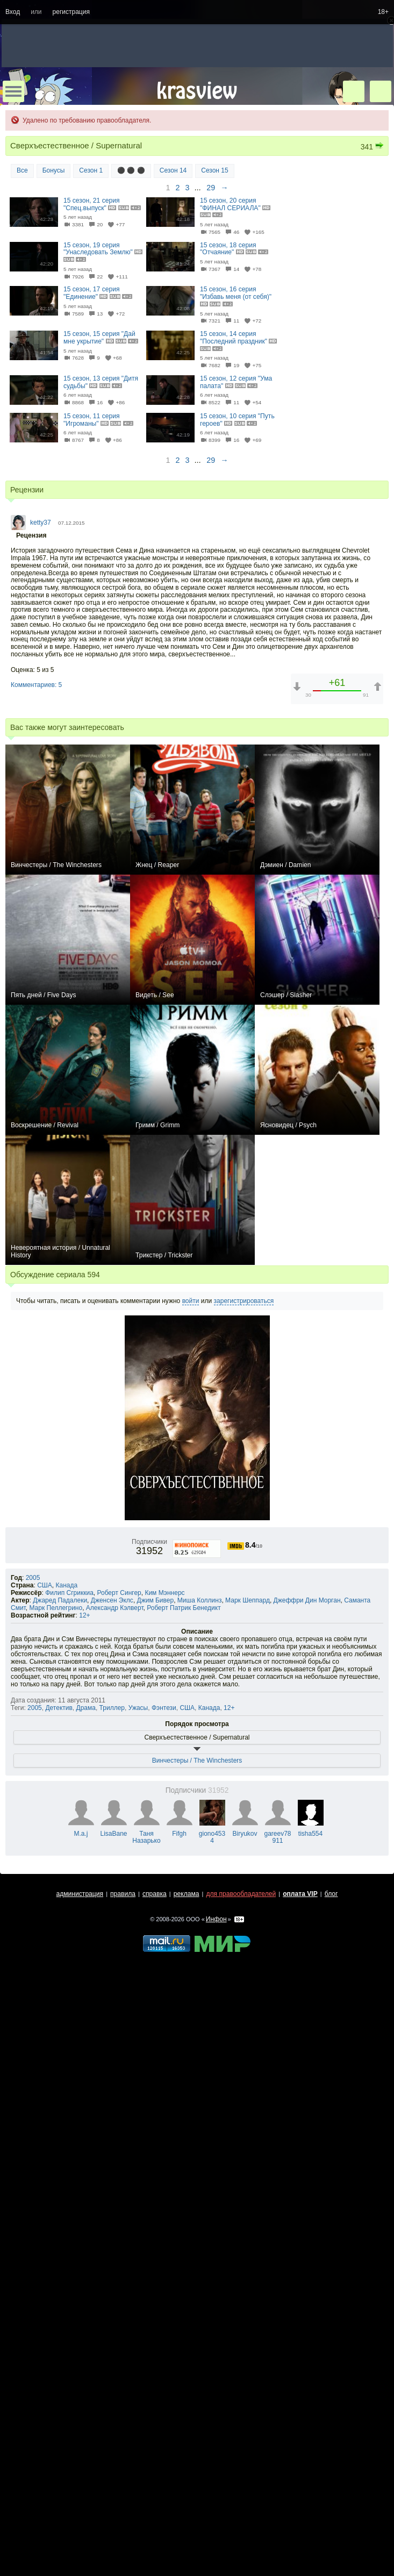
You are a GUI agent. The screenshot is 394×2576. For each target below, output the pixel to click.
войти (190, 1301)
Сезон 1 (91, 170)
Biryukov (245, 1829)
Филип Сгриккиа (69, 1593)
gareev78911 (277, 1833)
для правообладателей (241, 1894)
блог (331, 1894)
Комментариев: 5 (36, 685)
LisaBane (113, 1829)
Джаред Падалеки (60, 1600)
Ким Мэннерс (164, 1593)
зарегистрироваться (244, 1301)
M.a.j (81, 1829)
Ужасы (138, 1708)
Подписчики (197, 1790)
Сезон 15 (214, 170)
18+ (383, 12)
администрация (80, 1894)
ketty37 (40, 522)
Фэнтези (164, 1708)
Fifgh (179, 1829)
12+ (84, 1615)
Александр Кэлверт (115, 1608)
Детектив (58, 1708)
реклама (186, 1894)
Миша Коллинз (199, 1600)
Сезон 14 (173, 170)
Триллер (112, 1708)
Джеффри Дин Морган (307, 1600)
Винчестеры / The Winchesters (197, 1760)
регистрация (71, 12)
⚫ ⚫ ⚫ (131, 170)
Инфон (216, 1919)
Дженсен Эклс (112, 1600)
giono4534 (212, 1833)
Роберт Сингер (119, 1593)
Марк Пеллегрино (55, 1608)
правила (122, 1894)
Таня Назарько (146, 1833)
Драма (86, 1708)
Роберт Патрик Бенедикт (183, 1608)
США (44, 1585)
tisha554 (311, 1829)
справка (154, 1894)
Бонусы (53, 170)
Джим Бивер (155, 1600)
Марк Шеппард (247, 1600)
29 (210, 187)
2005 (33, 1578)
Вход (12, 12)
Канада (66, 1585)
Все (22, 170)
